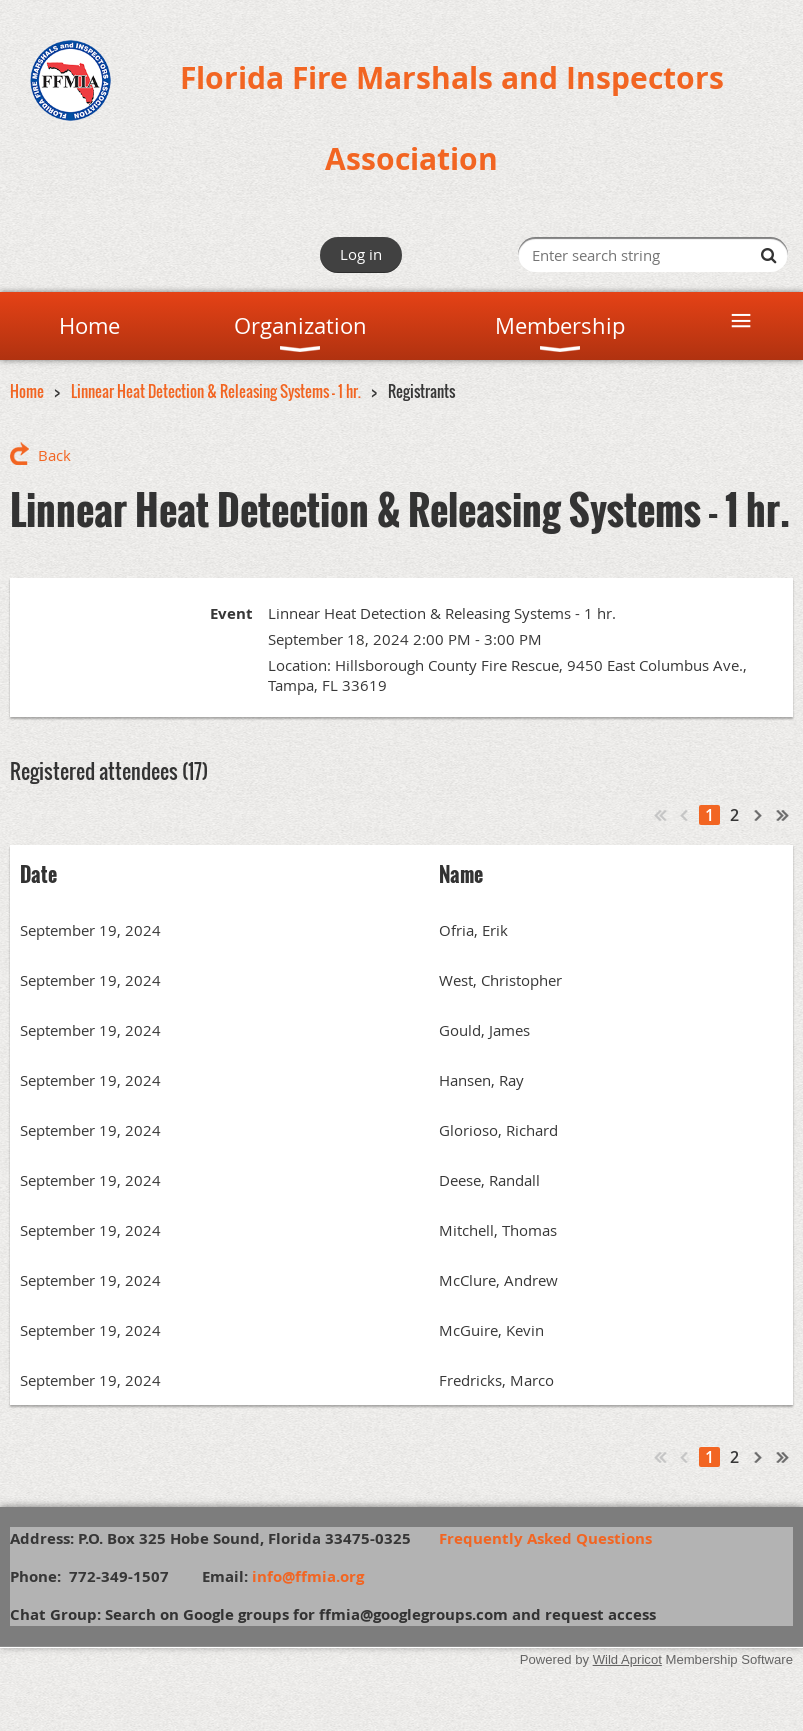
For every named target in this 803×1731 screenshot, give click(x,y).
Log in (361, 254)
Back (54, 455)
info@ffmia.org (308, 1576)
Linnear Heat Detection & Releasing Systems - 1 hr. (216, 391)
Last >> (783, 815)
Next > (759, 815)
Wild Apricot (627, 1659)
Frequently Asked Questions (555, 1538)
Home (27, 391)
